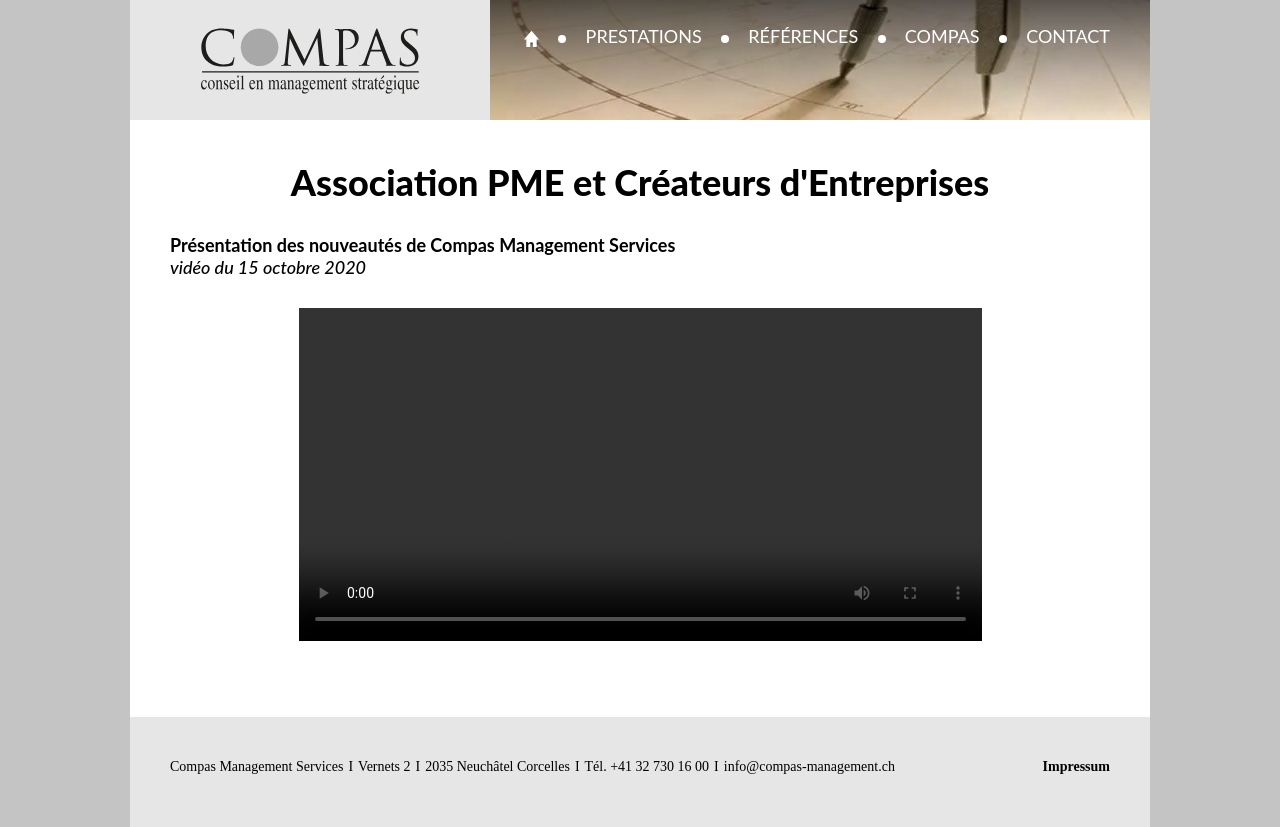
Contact (1068, 36)
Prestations (644, 36)
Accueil (531, 39)
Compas (942, 36)
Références (803, 36)
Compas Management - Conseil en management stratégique (311, 61)
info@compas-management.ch (809, 766)
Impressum (1076, 766)
